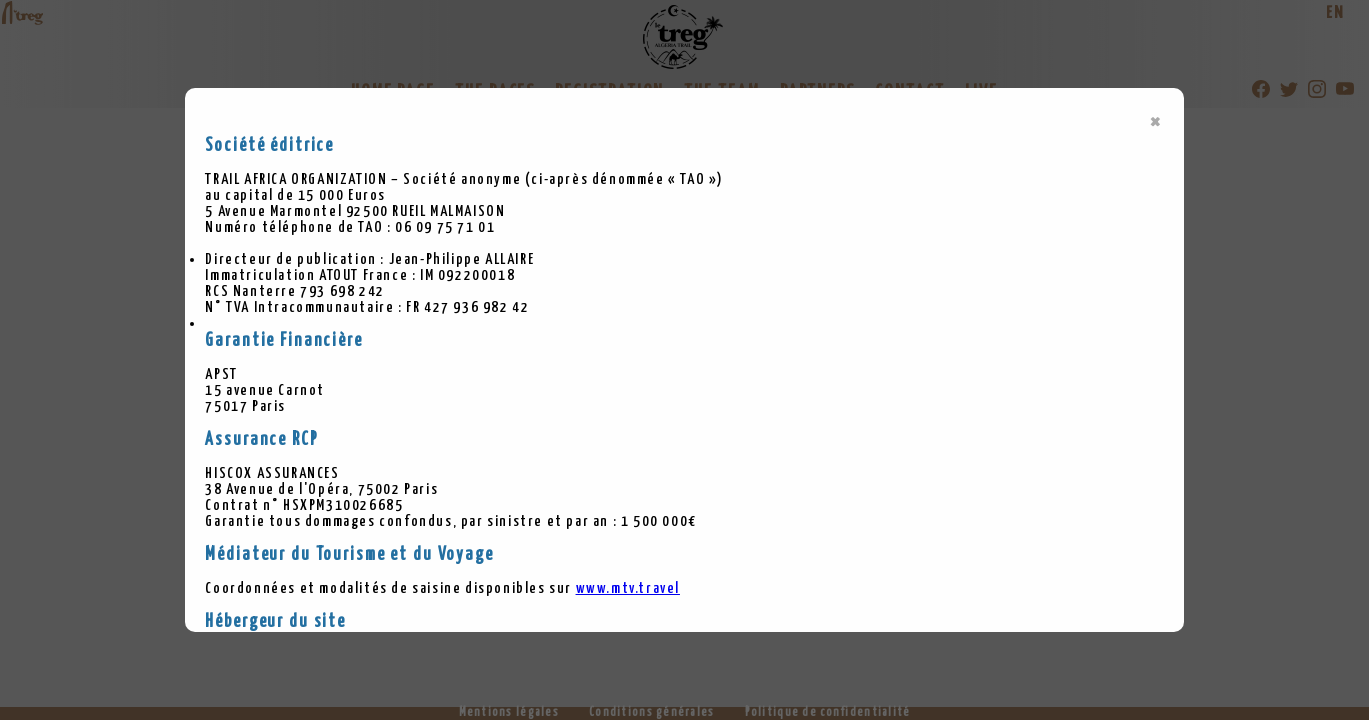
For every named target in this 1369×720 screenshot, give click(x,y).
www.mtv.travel (628, 588)
